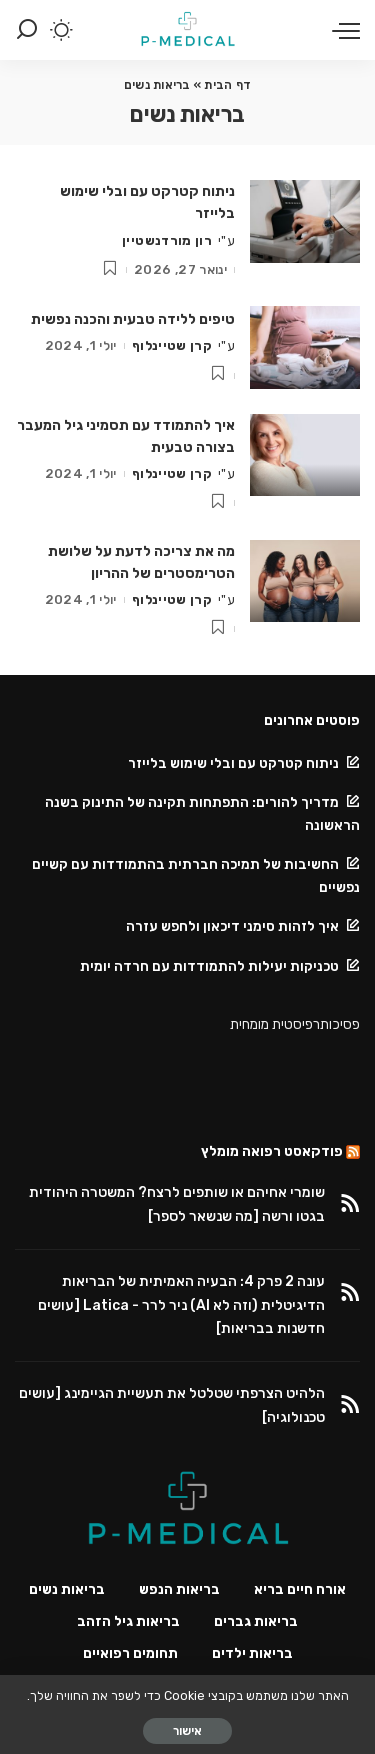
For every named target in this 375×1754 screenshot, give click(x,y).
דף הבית (227, 85)
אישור (187, 1731)
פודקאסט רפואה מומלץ (272, 1151)
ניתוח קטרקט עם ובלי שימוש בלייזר (232, 763)
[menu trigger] (341, 30)
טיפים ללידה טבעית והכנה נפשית (133, 319)
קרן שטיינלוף (172, 345)
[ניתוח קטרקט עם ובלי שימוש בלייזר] (305, 221)
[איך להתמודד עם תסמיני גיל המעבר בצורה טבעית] (305, 455)
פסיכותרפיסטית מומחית (295, 1024)
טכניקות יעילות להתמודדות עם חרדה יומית (209, 966)
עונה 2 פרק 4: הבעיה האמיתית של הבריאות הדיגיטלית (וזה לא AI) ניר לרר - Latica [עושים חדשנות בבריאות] (181, 1305)
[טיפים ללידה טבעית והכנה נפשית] (305, 347)
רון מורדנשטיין (167, 240)
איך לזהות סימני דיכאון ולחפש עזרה (232, 926)
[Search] (27, 30)
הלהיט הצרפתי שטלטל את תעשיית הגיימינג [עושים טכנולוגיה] (172, 1405)
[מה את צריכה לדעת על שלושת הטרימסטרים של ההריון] (305, 581)
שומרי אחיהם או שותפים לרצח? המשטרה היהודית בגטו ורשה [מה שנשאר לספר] (177, 1204)
